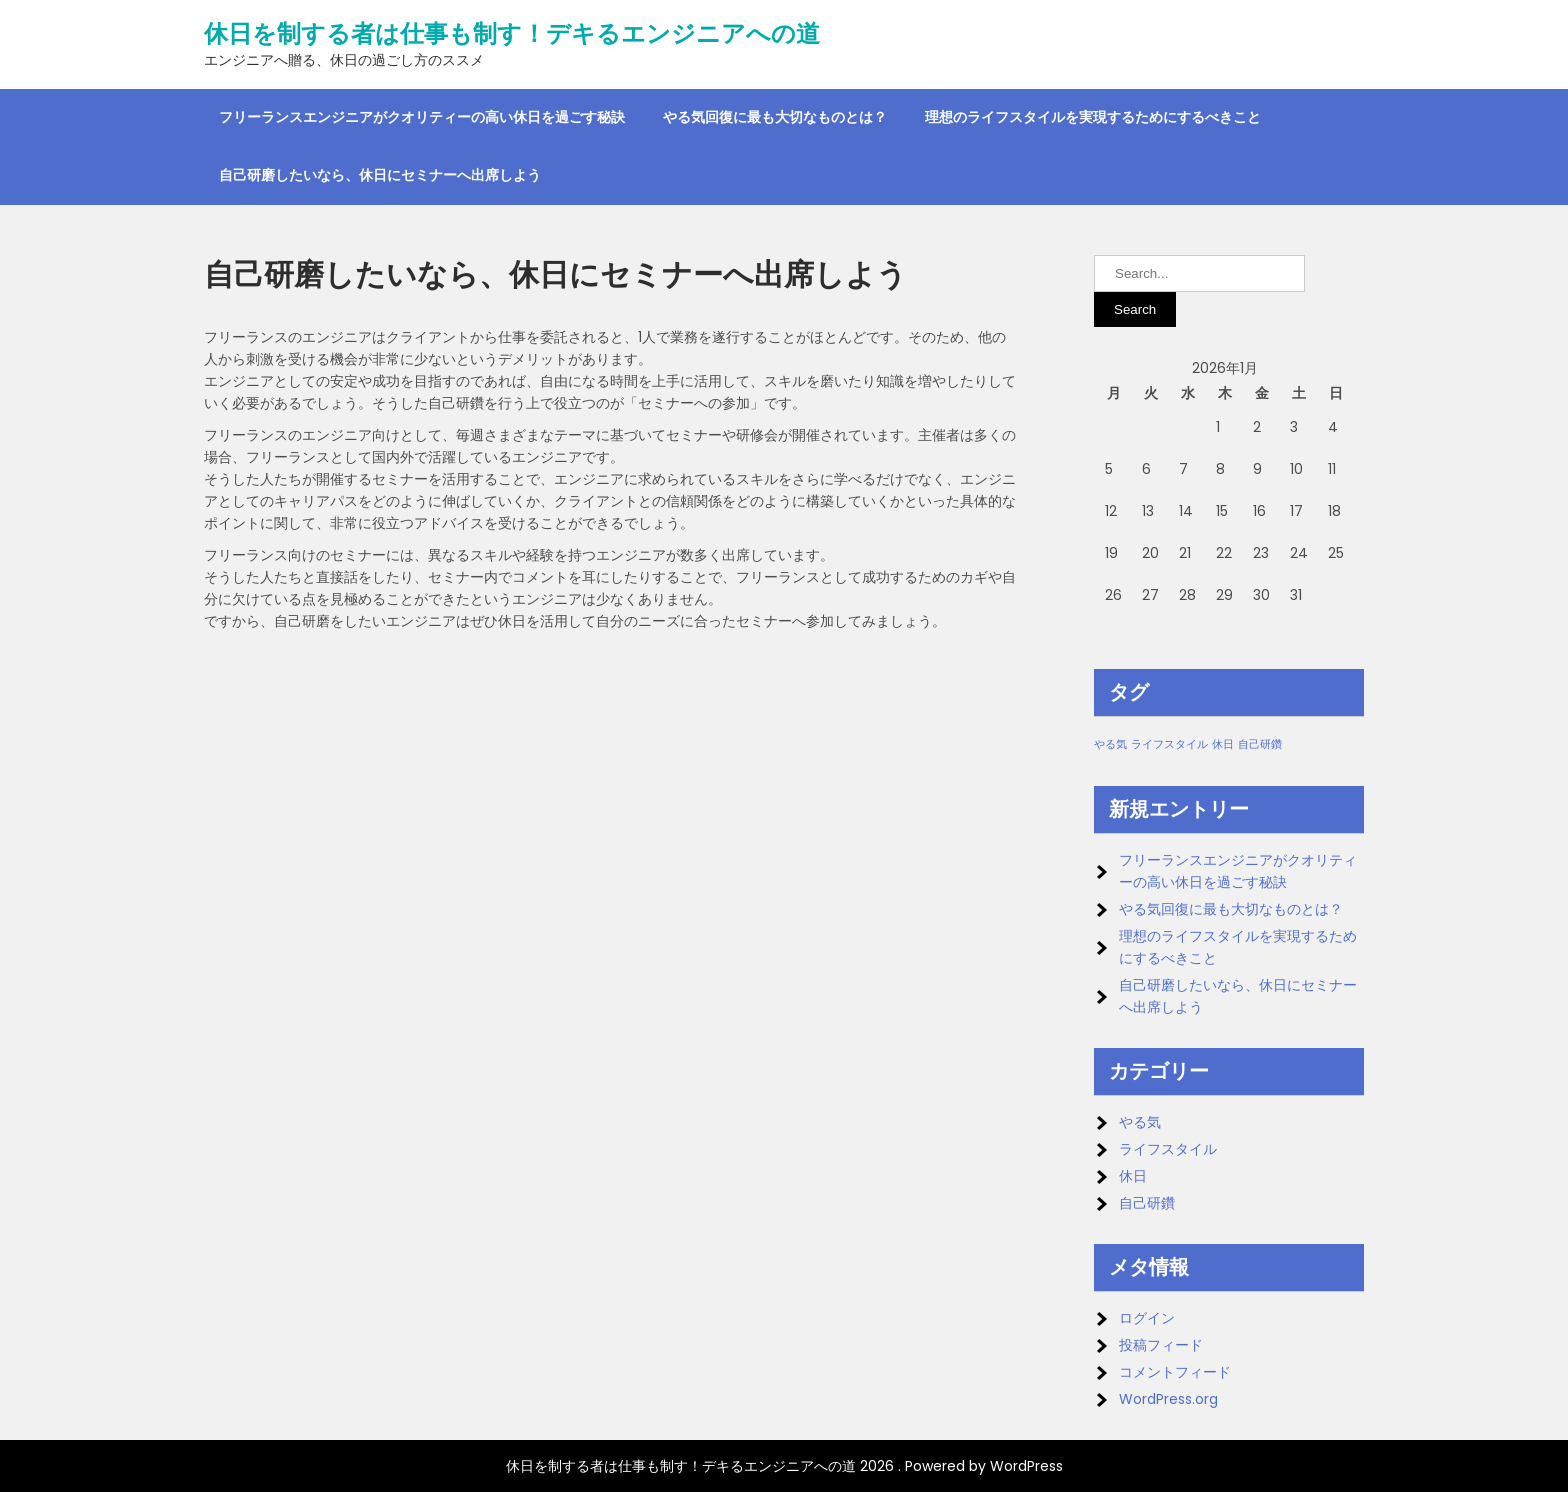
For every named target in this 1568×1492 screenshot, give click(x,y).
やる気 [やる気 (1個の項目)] (1110, 744)
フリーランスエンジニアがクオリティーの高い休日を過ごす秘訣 (422, 117)
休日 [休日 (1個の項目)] (1223, 744)
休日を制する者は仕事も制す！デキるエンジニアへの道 (512, 34)
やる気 (1140, 1122)
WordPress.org (1168, 1399)
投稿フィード (1161, 1345)
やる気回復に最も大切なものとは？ (775, 117)
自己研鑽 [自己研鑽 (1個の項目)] (1260, 744)
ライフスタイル (1168, 1149)
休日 (1133, 1176)
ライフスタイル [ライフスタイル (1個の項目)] (1169, 744)
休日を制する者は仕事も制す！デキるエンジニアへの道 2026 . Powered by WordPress (784, 1466)
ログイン (1147, 1318)
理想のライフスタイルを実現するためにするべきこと (1093, 117)
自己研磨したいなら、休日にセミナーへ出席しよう (380, 175)
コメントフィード (1175, 1372)
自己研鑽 (1147, 1203)
